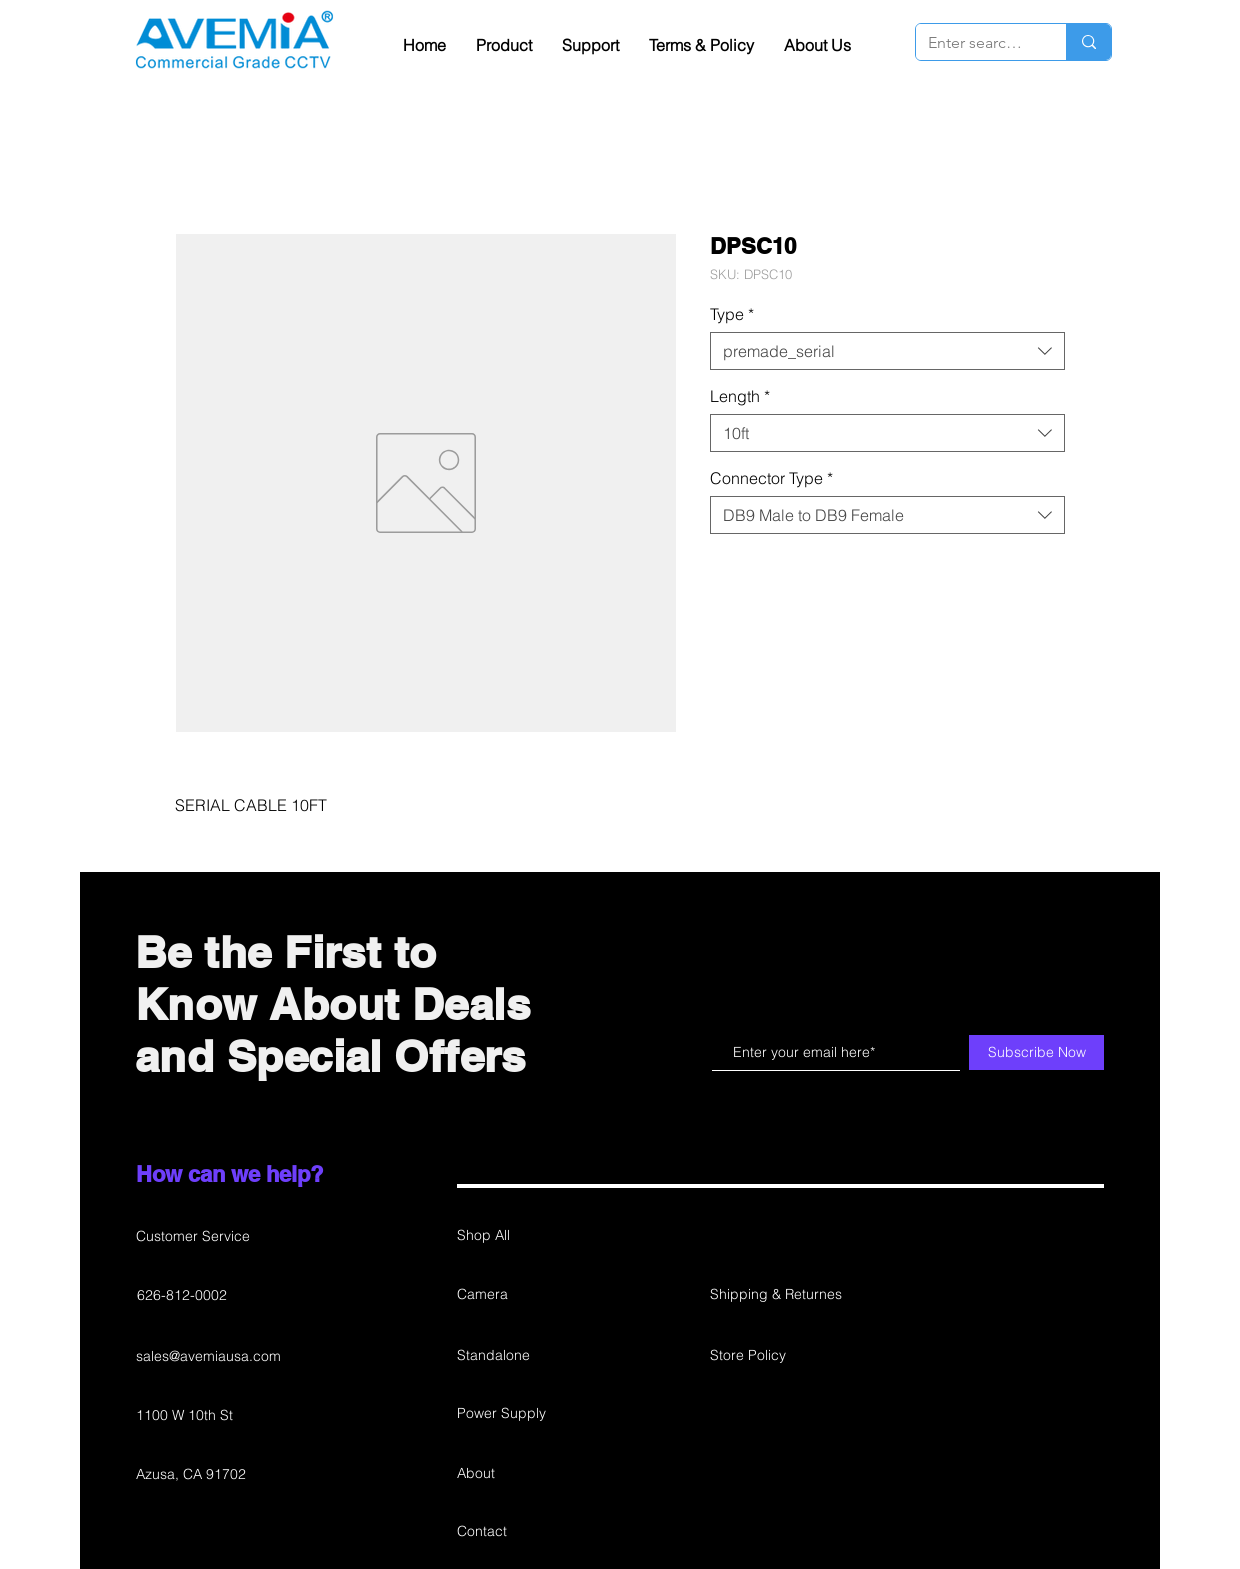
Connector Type (771, 478)
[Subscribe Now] (1036, 1052)
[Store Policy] (780, 1356)
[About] (527, 1474)
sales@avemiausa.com (208, 1356)
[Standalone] (527, 1356)
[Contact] (527, 1532)
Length (740, 396)
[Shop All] (527, 1236)
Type (732, 314)
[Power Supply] (527, 1414)
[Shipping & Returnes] (780, 1295)
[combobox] (887, 351)
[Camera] (527, 1295)
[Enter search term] (976, 43)
